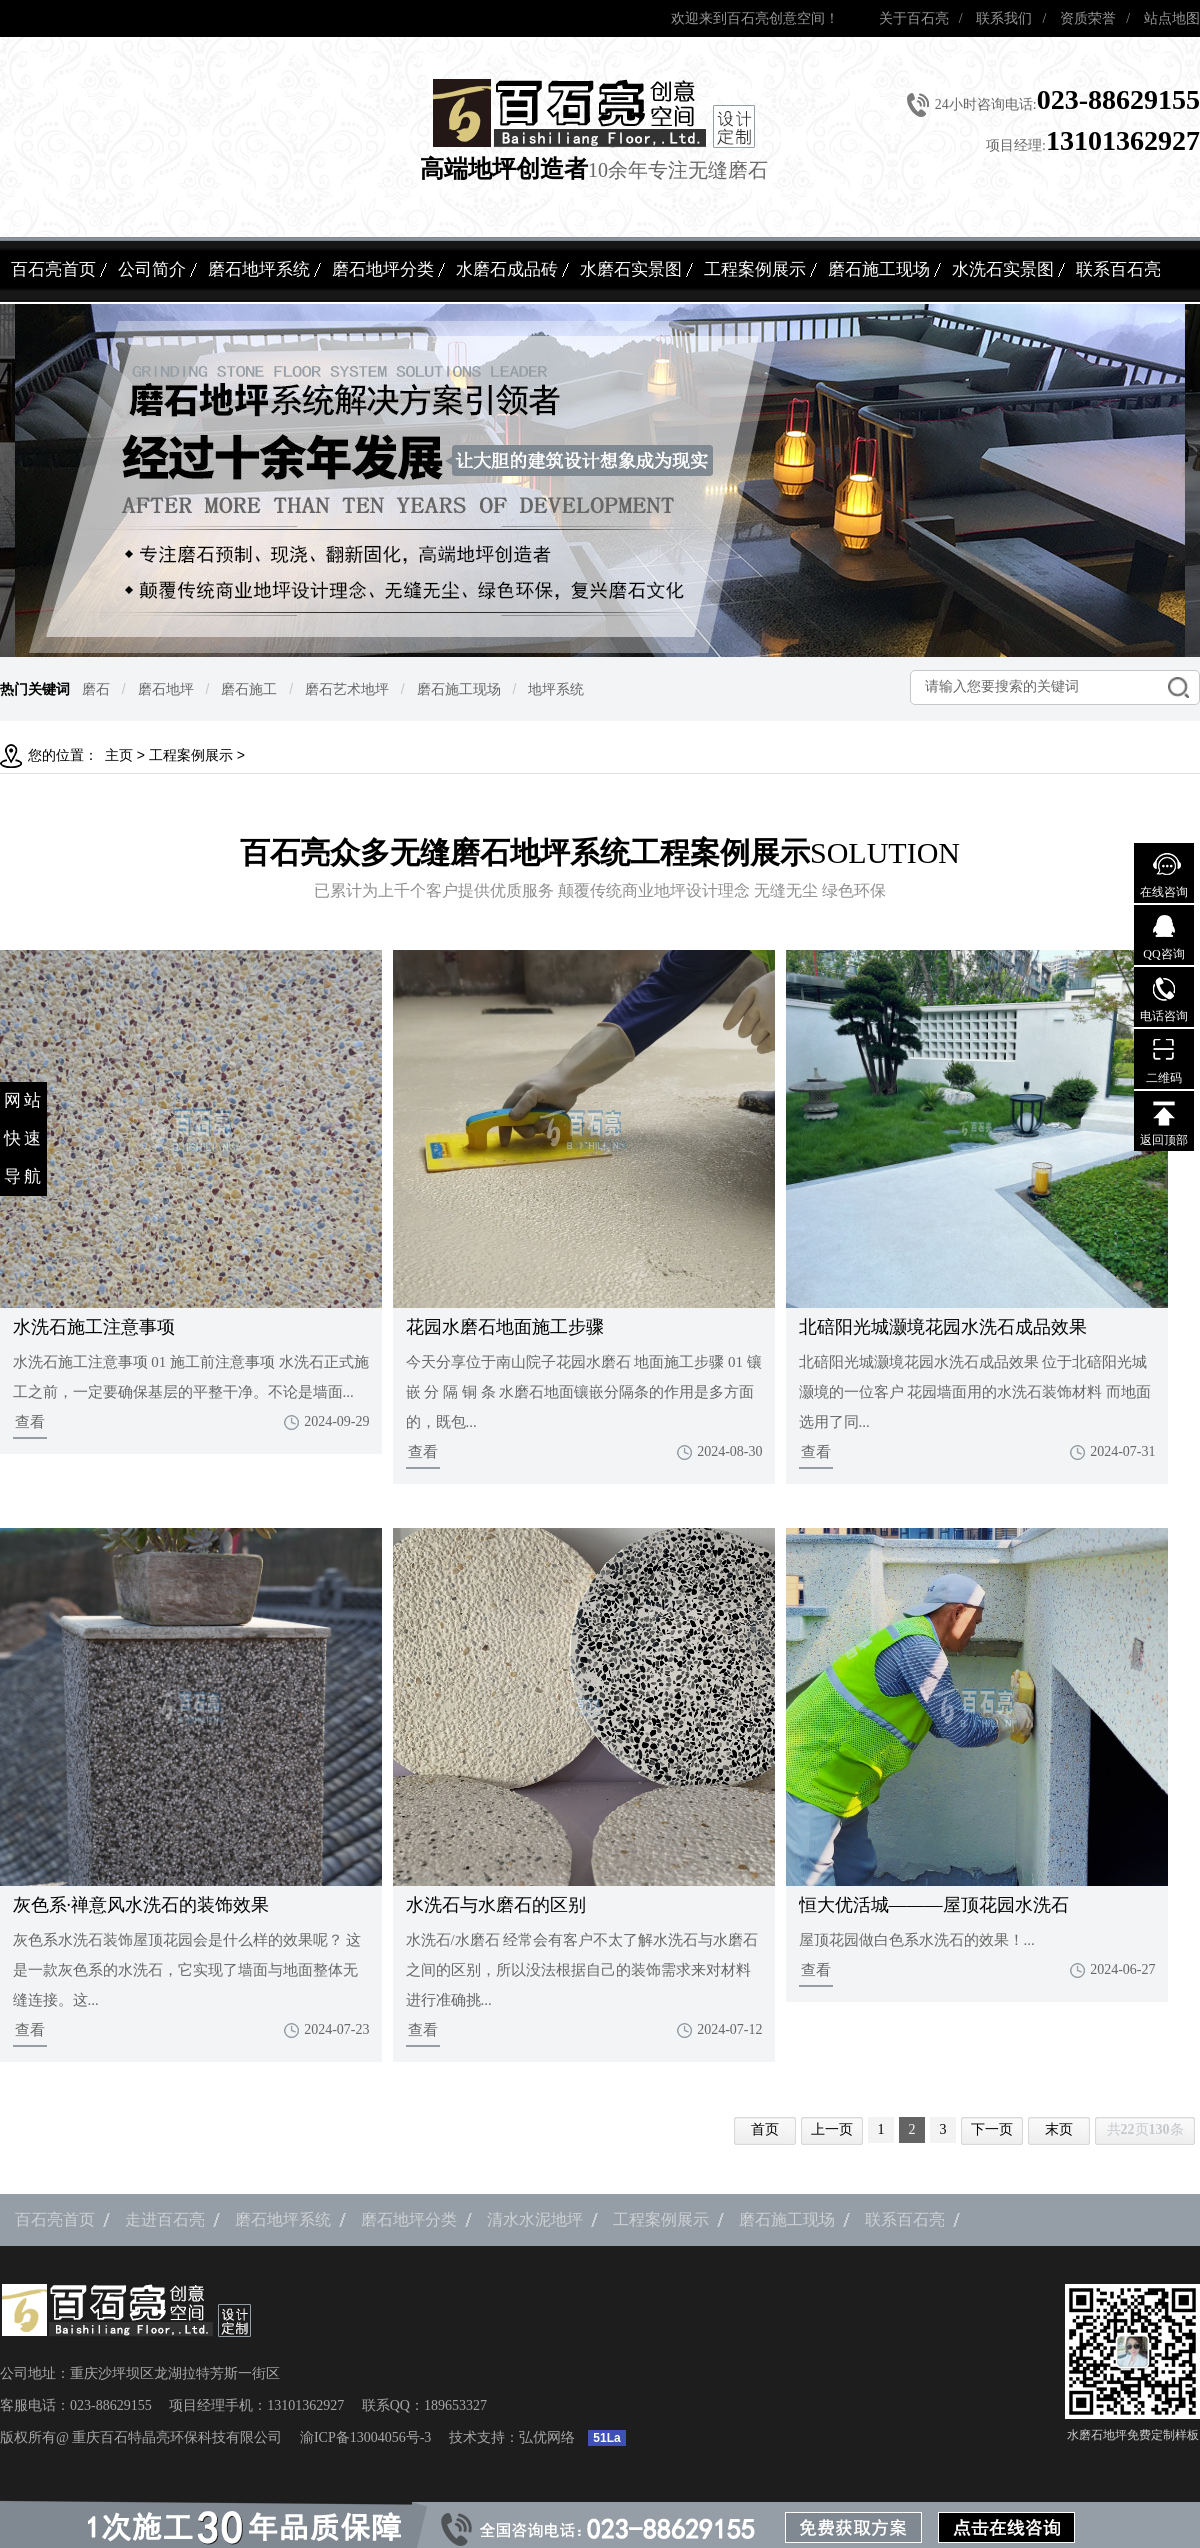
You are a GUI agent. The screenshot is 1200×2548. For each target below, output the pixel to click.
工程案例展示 (755, 269)
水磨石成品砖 (507, 269)
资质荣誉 (1088, 18)
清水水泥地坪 (535, 2219)
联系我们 (1004, 18)
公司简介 (152, 269)
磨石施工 (249, 689)
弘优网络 (547, 2437)
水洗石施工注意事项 (94, 1327)
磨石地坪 (166, 689)
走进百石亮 (165, 2219)
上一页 (832, 2129)
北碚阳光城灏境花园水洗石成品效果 (943, 1327)
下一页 (992, 2129)
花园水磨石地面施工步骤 (505, 1327)
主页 (119, 755)
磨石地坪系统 (259, 269)
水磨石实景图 (631, 269)
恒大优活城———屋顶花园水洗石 (934, 1905)
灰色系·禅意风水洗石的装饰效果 (141, 1905)
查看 (30, 1422)
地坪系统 (556, 689)
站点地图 (1172, 18)
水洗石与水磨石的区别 (496, 1905)
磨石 (96, 689)
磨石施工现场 (879, 269)
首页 (765, 2129)
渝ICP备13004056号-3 (365, 2437)
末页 (1059, 2129)
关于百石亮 (914, 18)
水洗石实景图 (1003, 269)
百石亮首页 (53, 269)
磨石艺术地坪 (347, 689)
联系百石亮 (1118, 269)
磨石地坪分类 (383, 269)
